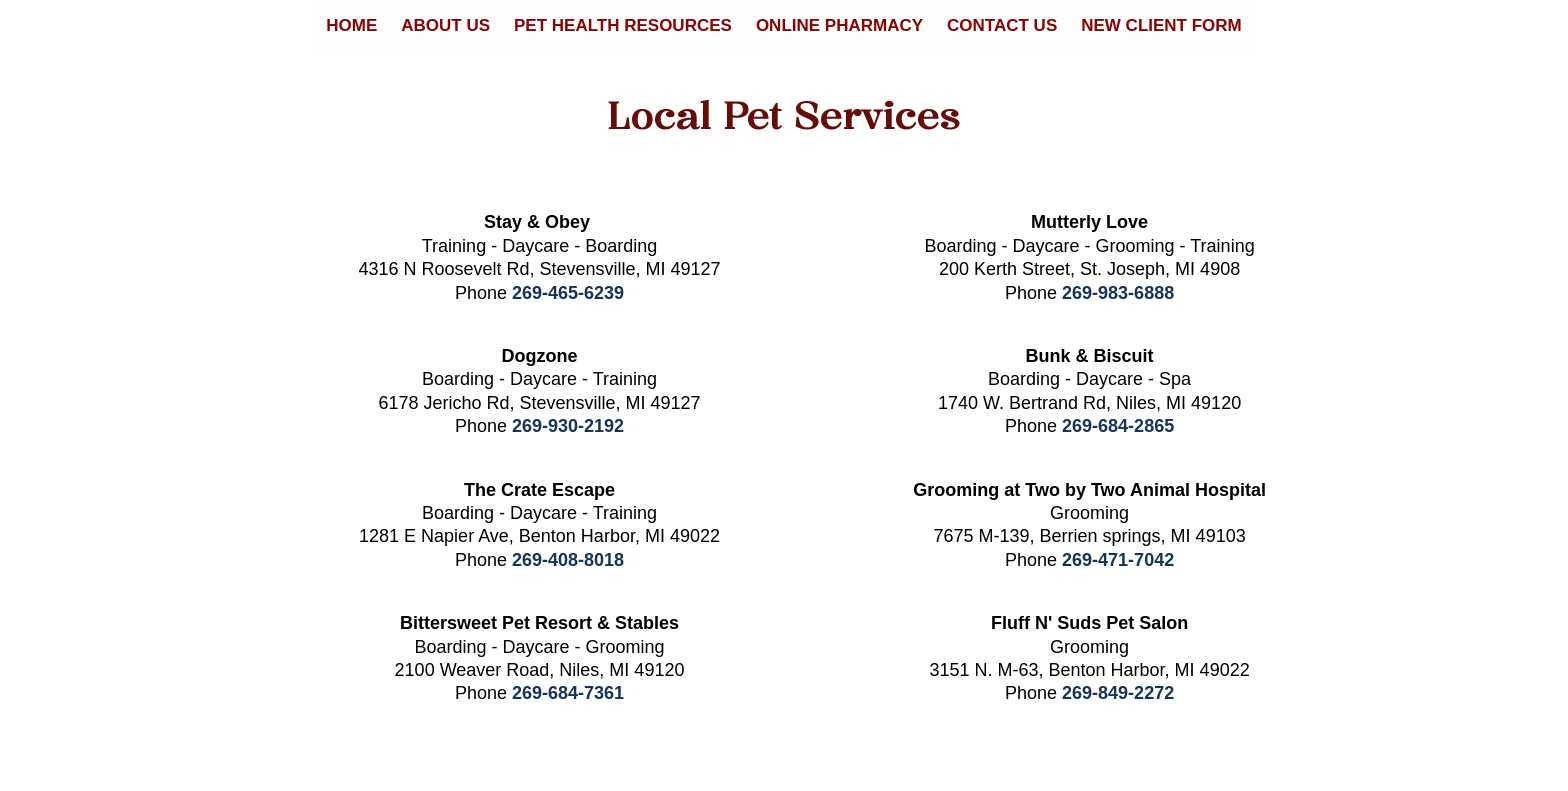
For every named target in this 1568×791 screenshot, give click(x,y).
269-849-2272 (1118, 693)
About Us (445, 25)
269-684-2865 (1118, 426)
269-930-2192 (568, 426)
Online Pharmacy (839, 25)
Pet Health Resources (623, 25)
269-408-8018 (568, 560)
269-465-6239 (568, 293)
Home (351, 25)
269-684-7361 (568, 693)
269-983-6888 (1118, 293)
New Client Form (1161, 25)
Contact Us (1002, 25)
